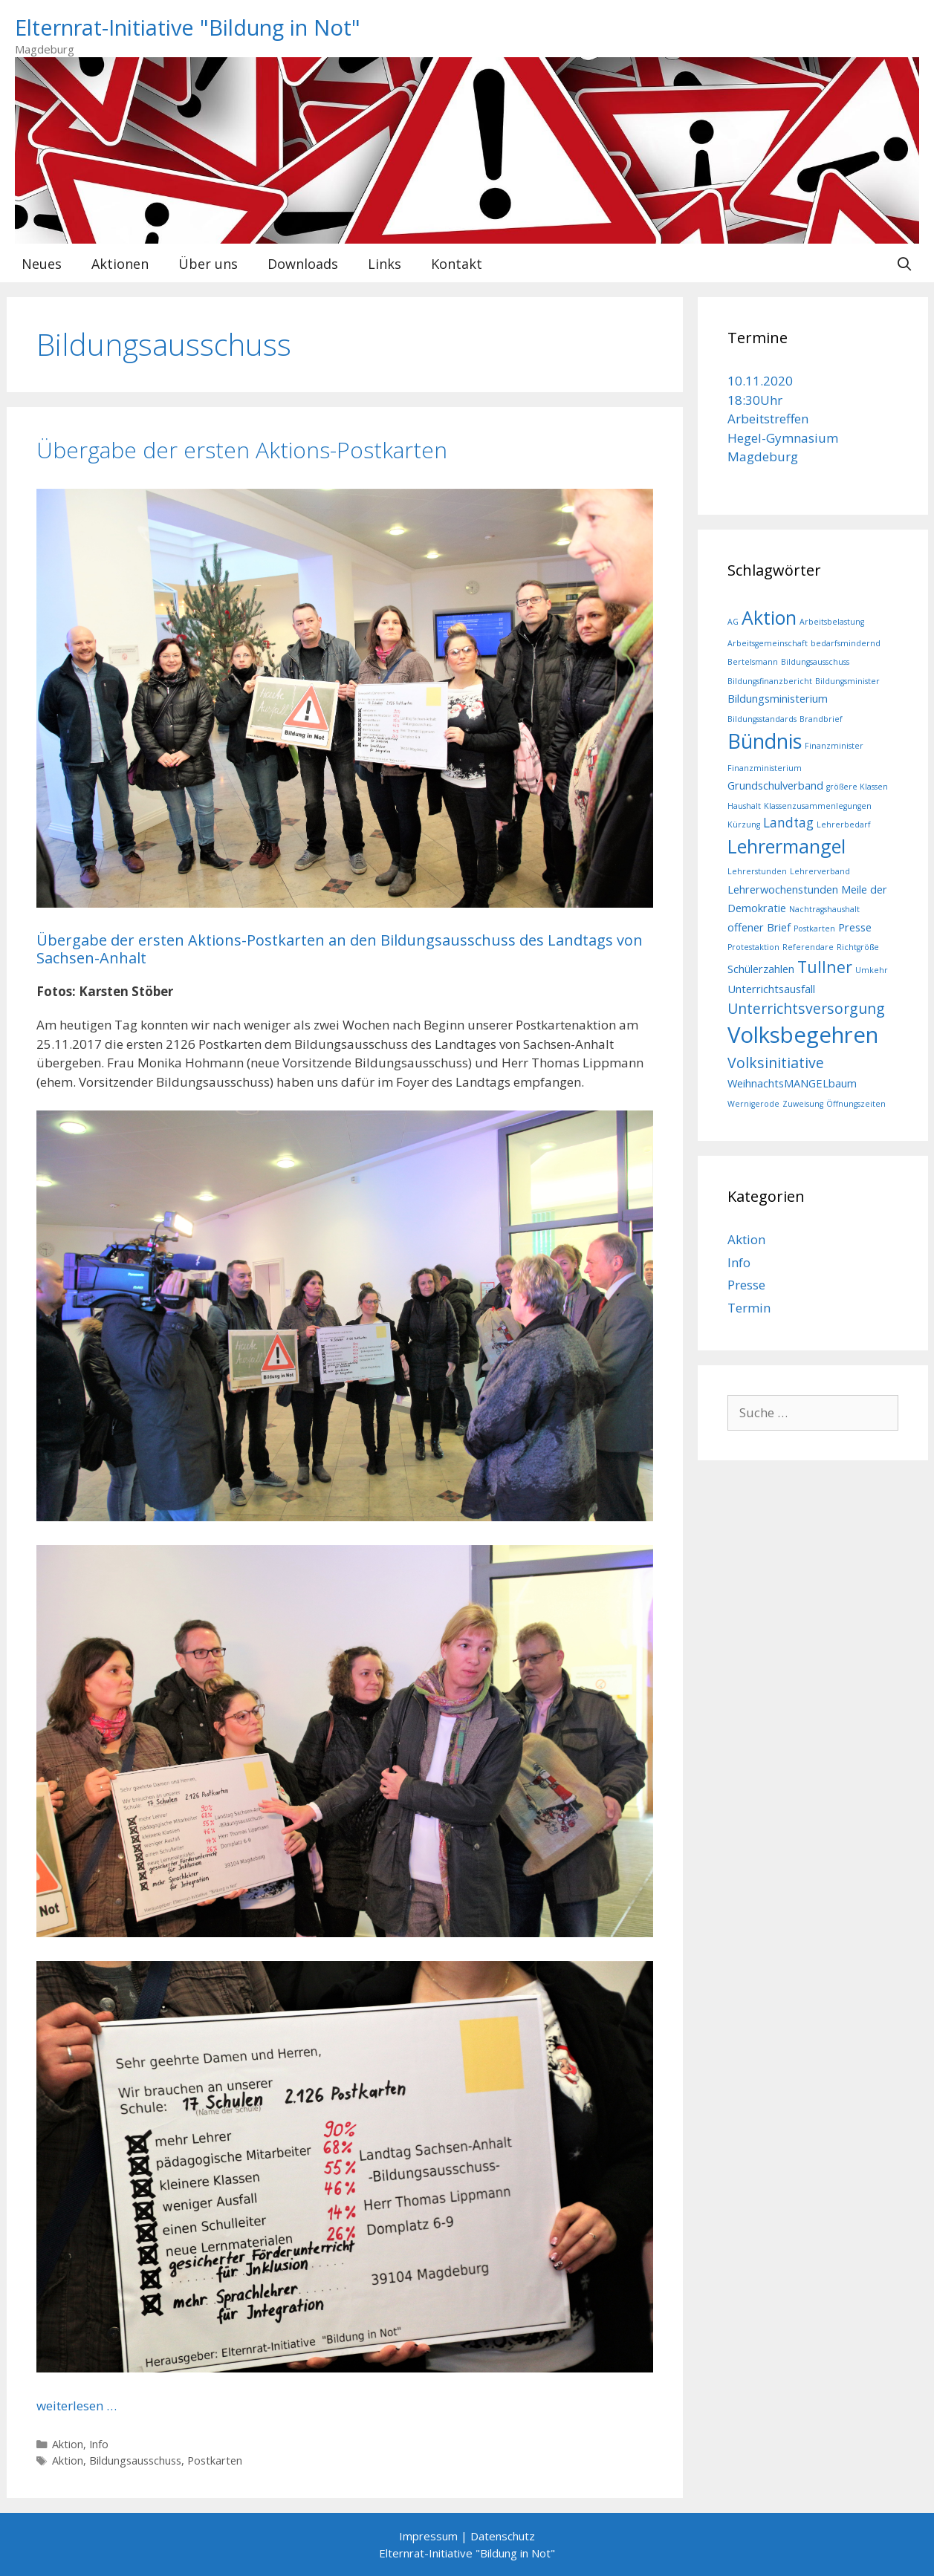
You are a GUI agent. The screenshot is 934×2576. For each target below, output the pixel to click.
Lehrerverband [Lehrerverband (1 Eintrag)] (820, 871)
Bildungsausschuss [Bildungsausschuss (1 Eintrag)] (815, 662)
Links (384, 264)
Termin (749, 1307)
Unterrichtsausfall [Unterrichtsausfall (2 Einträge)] (771, 988)
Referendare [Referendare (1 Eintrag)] (808, 947)
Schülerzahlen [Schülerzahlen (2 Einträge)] (760, 968)
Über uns (208, 264)
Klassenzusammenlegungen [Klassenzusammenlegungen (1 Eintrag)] (818, 806)
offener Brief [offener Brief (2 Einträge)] (759, 927)
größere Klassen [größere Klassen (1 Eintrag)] (857, 786)
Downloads (302, 264)
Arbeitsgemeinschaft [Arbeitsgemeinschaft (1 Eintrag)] (767, 643)
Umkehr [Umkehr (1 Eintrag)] (871, 970)
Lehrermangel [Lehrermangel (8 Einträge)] (786, 846)
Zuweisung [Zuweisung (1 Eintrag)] (802, 1104)
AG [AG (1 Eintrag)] (733, 622)
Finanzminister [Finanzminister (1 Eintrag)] (834, 746)
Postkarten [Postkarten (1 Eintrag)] (814, 928)
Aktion (67, 2444)
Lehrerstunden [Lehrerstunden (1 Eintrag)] (757, 871)
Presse (746, 1284)
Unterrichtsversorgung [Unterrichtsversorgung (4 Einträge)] (806, 1008)
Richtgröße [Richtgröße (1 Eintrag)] (858, 947)
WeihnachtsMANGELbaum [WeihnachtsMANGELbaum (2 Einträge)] (792, 1083)
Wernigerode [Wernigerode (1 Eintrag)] (753, 1104)
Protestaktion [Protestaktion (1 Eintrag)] (753, 947)
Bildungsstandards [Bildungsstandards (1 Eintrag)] (762, 719)
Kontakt (456, 264)
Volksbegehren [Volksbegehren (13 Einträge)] (802, 1035)
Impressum (428, 2535)
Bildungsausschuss (135, 2460)
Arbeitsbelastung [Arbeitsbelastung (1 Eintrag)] (832, 622)
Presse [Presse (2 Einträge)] (855, 927)
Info (98, 2444)
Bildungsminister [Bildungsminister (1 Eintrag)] (847, 681)
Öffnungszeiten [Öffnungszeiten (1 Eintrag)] (856, 1104)
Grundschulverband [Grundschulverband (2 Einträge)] (775, 785)
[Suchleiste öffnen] (904, 263)
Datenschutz (502, 2535)
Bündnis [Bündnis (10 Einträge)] (764, 741)
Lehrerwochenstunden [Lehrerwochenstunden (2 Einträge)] (782, 889)
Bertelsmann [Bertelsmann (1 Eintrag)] (752, 662)
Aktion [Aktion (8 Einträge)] (769, 617)
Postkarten (214, 2460)
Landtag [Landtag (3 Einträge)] (788, 822)
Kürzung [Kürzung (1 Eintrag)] (743, 824)
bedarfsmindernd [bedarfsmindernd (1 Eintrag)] (846, 643)
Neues (42, 264)
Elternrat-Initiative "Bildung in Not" (187, 27)
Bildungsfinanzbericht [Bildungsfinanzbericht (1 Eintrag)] (769, 681)
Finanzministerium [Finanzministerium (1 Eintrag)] (764, 768)
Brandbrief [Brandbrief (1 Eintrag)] (821, 719)
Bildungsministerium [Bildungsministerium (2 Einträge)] (777, 698)
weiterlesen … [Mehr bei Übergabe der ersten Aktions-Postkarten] (76, 2405)
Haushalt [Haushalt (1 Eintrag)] (744, 806)
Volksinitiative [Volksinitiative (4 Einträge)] (775, 1063)
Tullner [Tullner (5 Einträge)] (824, 967)
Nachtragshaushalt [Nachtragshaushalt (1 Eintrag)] (824, 909)
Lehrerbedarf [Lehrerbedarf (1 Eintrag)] (844, 824)
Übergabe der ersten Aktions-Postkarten (241, 450)
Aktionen (120, 264)
